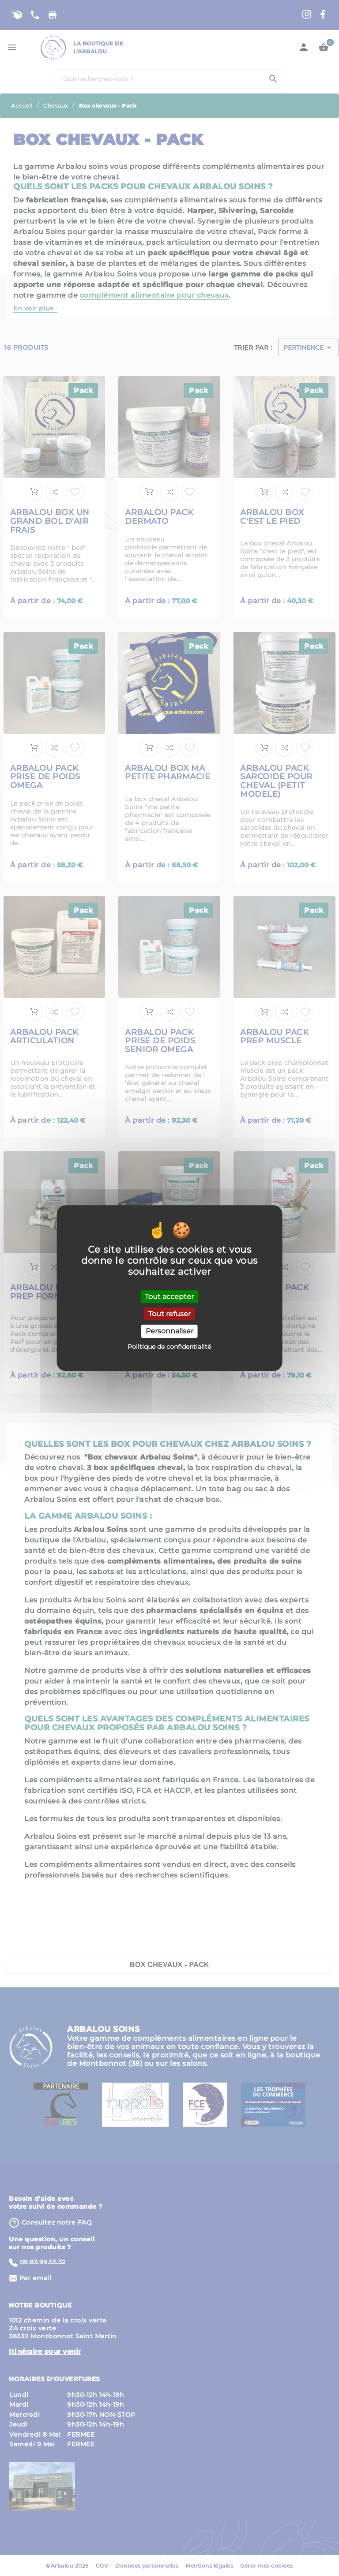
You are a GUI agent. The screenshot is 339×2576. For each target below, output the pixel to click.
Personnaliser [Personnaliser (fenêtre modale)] (169, 1331)
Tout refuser (169, 1314)
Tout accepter (169, 1296)
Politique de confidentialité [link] (169, 1347)
